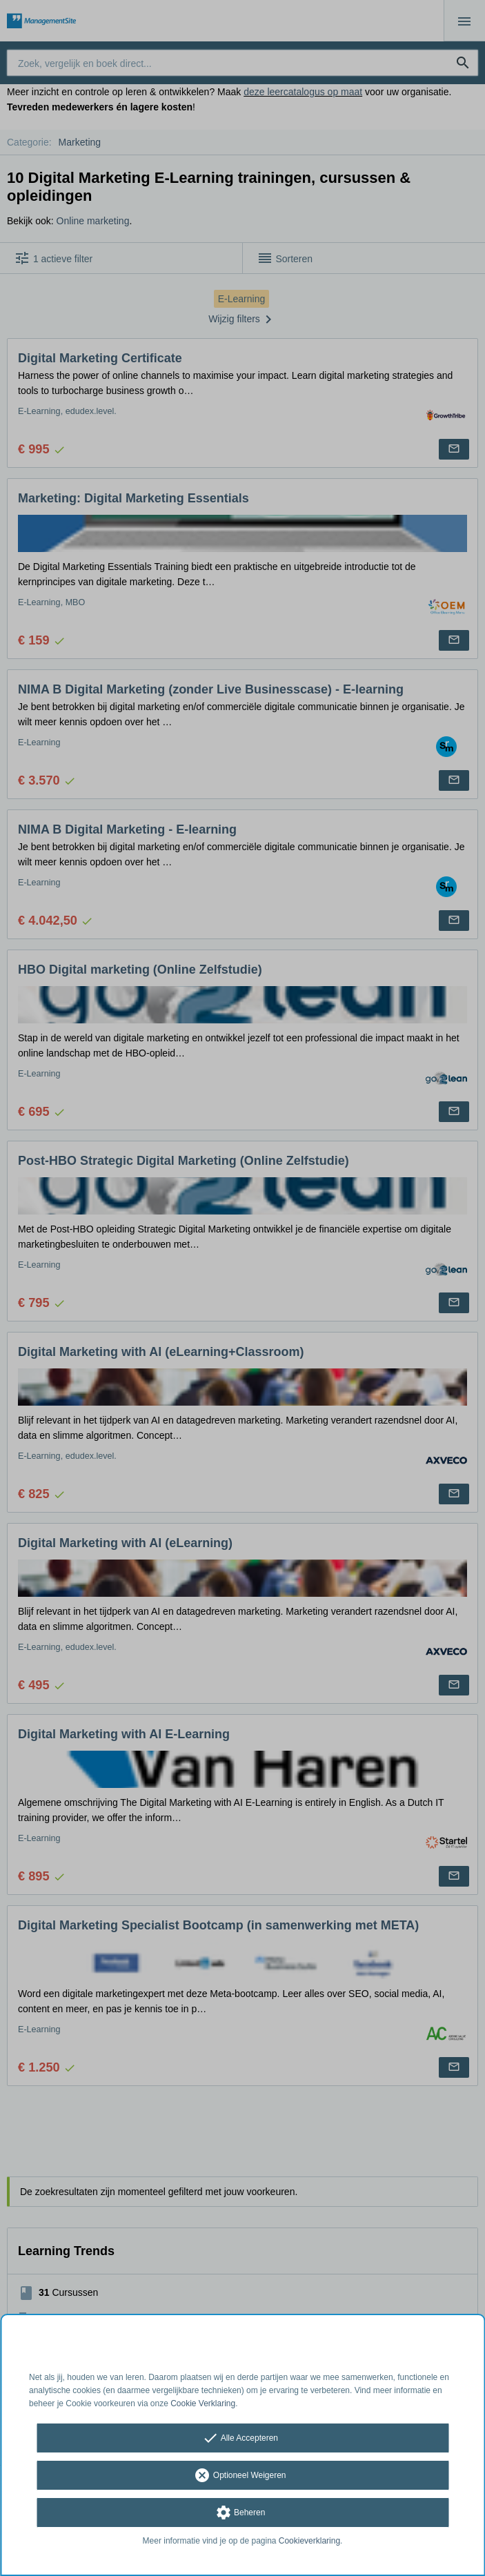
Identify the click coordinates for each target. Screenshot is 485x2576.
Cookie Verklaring (202, 2403)
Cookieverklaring (309, 2541)
